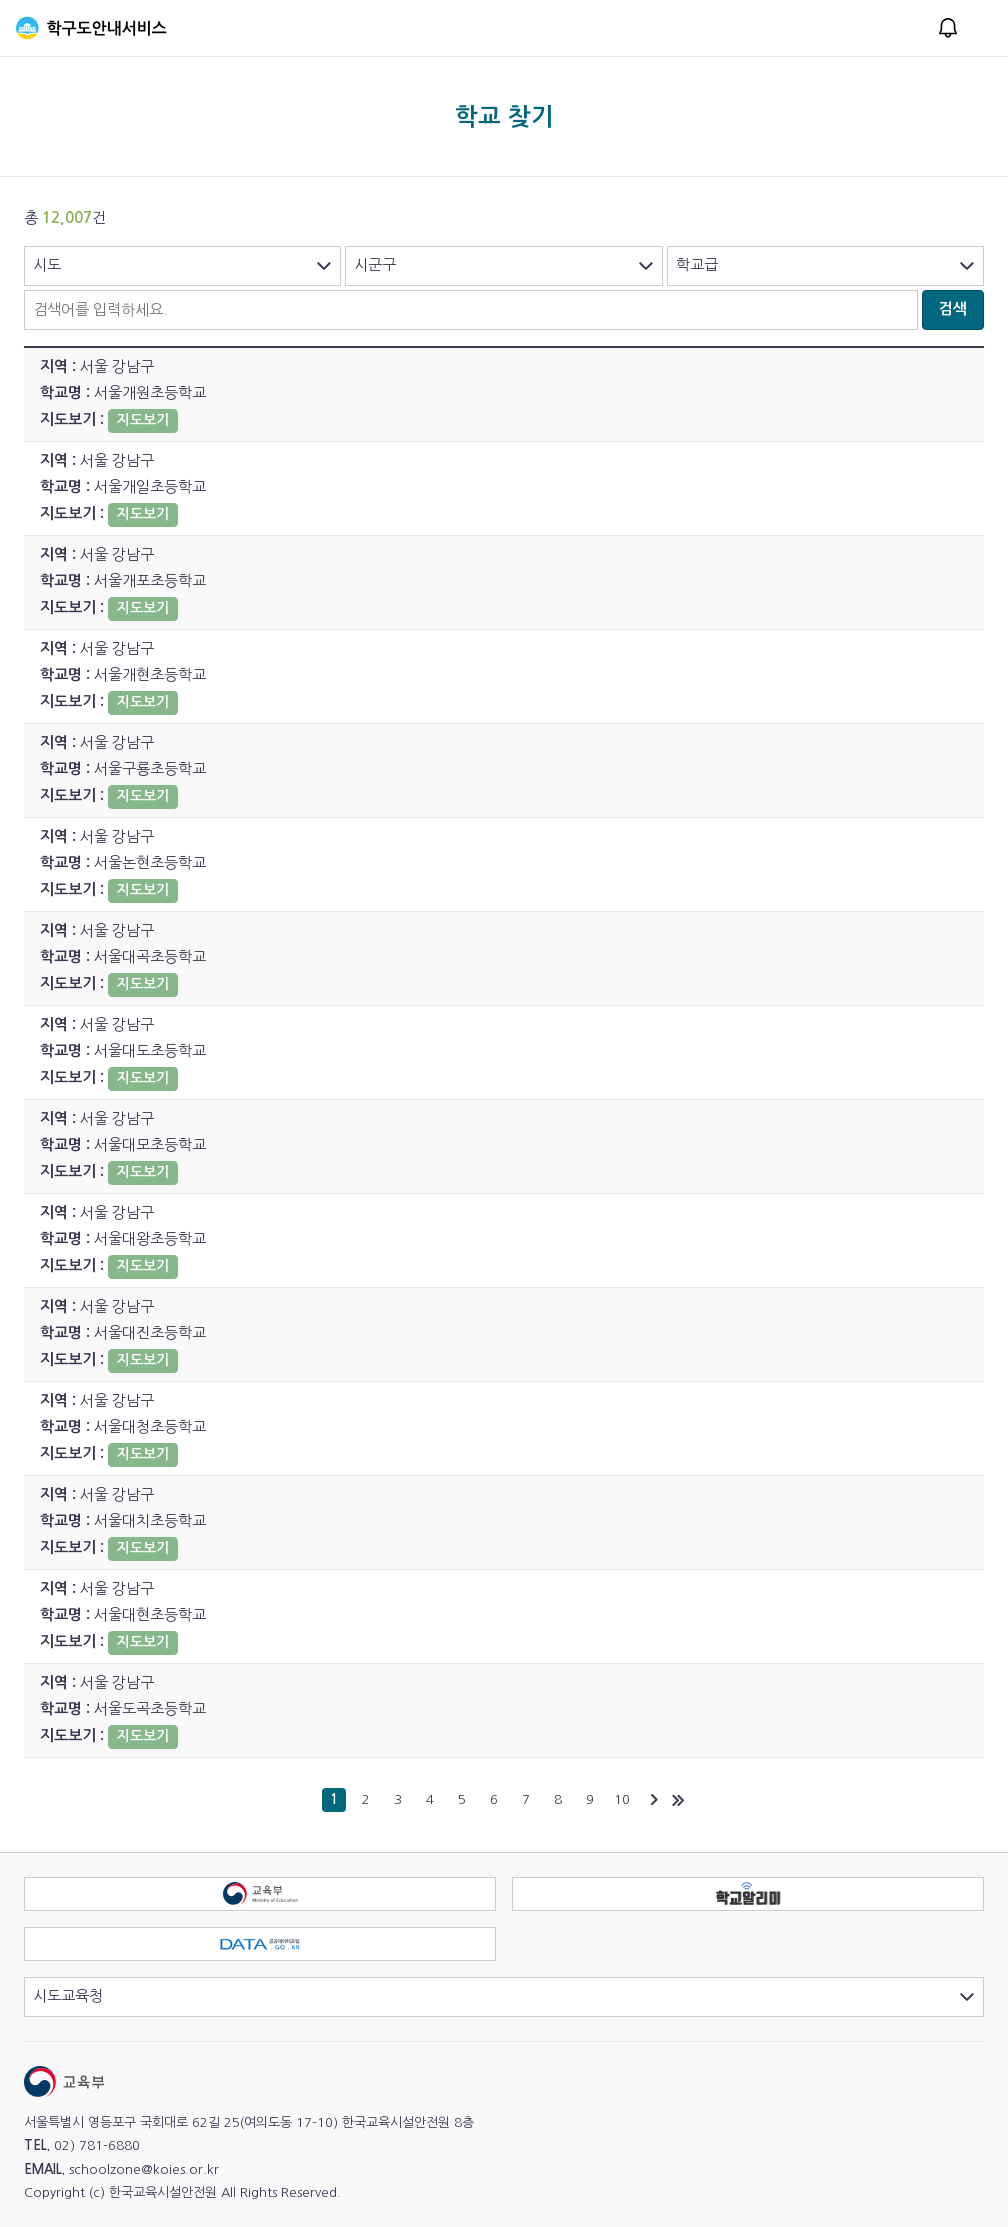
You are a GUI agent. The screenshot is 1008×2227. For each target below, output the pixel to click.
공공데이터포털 (495, 1938)
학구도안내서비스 (91, 28)
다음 (654, 1800)
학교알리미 (983, 1888)
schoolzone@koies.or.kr (144, 2169)
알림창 (948, 28)
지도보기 (143, 420)
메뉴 (980, 28)
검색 (953, 308)
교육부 (495, 1888)
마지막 (678, 1800)
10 (622, 1799)
